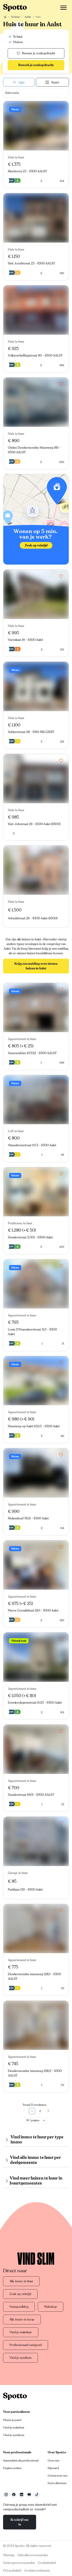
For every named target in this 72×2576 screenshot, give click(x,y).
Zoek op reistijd (20, 2294)
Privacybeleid (12, 2570)
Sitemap (8, 2555)
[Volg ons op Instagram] (6, 2495)
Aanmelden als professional (20, 2460)
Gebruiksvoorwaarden (32, 2555)
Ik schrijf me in (20, 2522)
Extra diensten (57, 2483)
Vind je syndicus (20, 2358)
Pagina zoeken (12, 2468)
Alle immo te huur (21, 2281)
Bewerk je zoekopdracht (36, 65)
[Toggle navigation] (63, 7)
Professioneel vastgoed (25, 2345)
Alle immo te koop (21, 2319)
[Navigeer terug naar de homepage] (15, 7)
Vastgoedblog (18, 2307)
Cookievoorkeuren (37, 2570)
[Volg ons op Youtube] (29, 2495)
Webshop (50, 2307)
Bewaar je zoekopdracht (36, 53)
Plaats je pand (12, 2420)
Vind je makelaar (20, 2332)
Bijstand (53, 2468)
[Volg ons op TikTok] (37, 2495)
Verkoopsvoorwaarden (19, 2563)
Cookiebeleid (47, 2563)
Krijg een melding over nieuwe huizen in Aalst (36, 966)
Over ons (53, 2460)
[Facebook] (14, 2495)
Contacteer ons (58, 2476)
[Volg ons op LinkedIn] (21, 2495)
